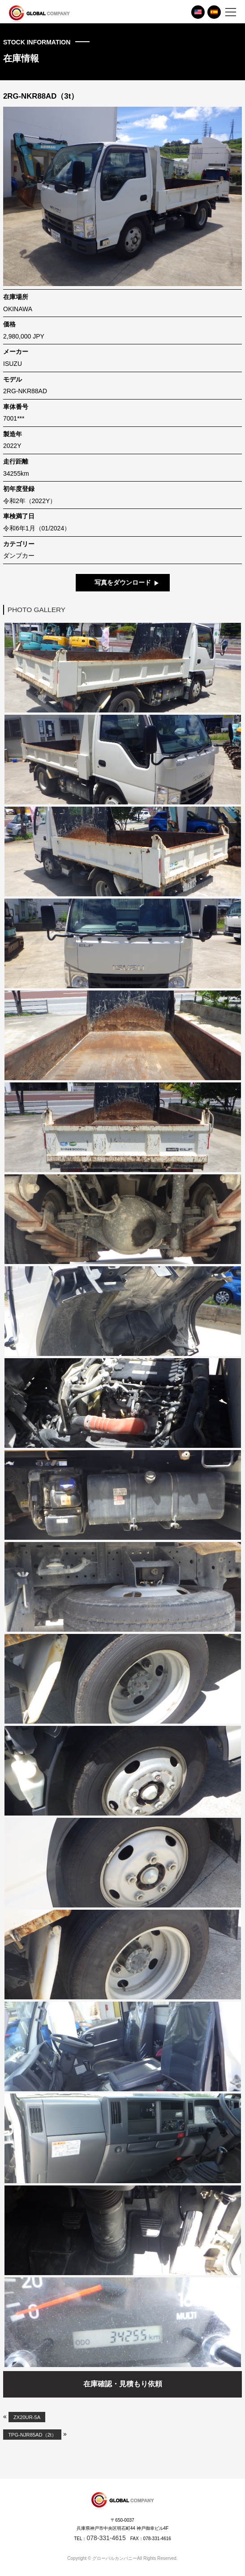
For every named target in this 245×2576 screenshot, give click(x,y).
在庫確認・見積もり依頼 (122, 2384)
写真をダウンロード (123, 582)
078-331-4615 (105, 2537)
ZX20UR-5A (26, 2417)
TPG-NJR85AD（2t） (32, 2434)
